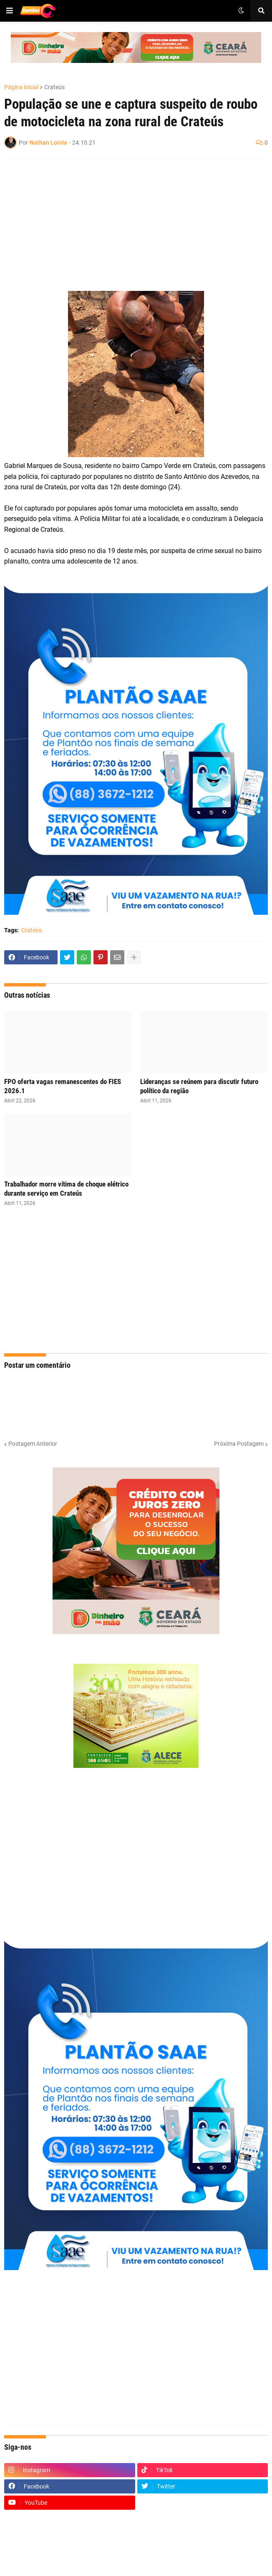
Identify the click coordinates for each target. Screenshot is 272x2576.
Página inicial (21, 87)
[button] (9, 11)
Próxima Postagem (239, 1443)
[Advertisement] (127, 224)
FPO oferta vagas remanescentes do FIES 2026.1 (62, 1086)
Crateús (54, 87)
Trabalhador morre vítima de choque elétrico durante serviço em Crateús (66, 1188)
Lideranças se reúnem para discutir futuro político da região (199, 1086)
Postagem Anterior (32, 1443)
